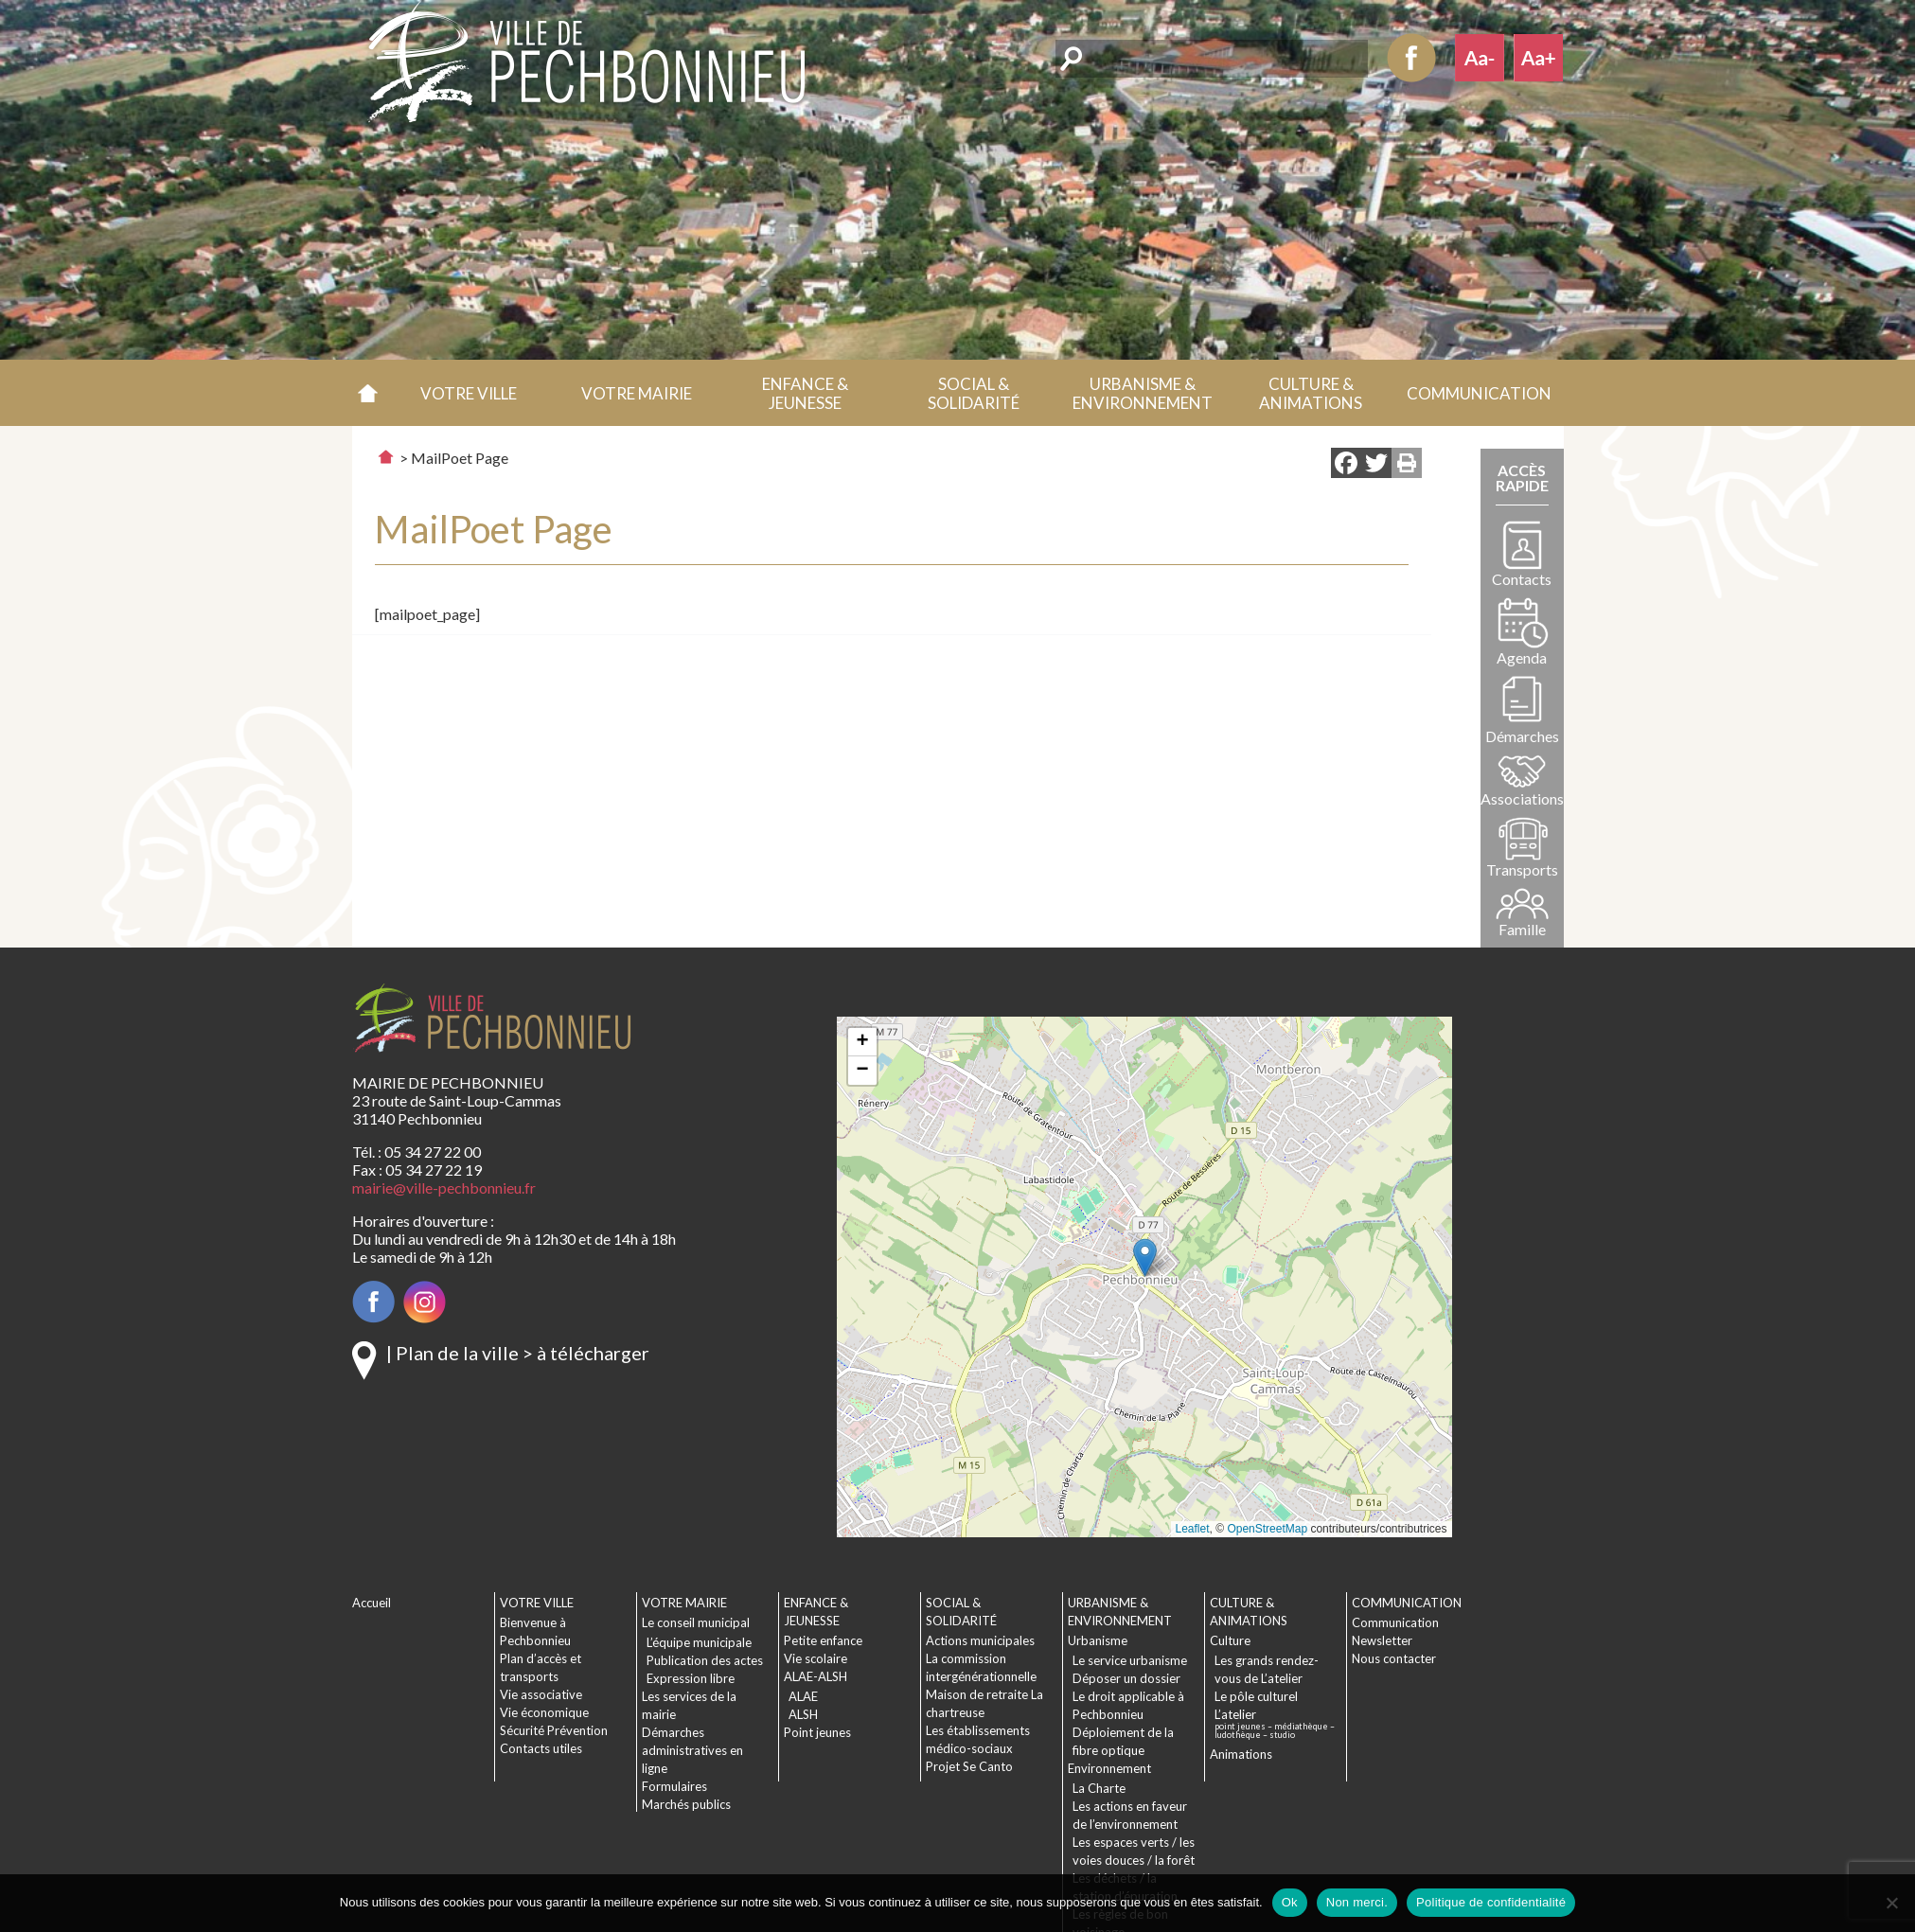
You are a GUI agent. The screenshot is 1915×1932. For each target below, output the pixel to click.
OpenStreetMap (1267, 1528)
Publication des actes (705, 1660)
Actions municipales (980, 1640)
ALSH (803, 1714)
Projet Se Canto (969, 1766)
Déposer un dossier (1126, 1678)
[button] (468, 393)
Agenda (1522, 657)
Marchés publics (686, 1804)
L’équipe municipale (699, 1642)
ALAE (803, 1696)
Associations (1522, 798)
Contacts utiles (541, 1748)
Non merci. (1357, 1902)
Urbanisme (1097, 1640)
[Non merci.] (1891, 1902)
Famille (1522, 929)
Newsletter (1382, 1640)
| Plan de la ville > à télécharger (517, 1352)
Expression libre (691, 1678)
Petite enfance (823, 1640)
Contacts (1522, 579)
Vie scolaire (815, 1658)
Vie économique (544, 1712)
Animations (1241, 1754)
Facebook (1411, 57)
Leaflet (1193, 1528)
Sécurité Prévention (554, 1730)
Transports (1522, 869)
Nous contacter (1394, 1658)
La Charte (1099, 1788)
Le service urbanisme (1130, 1660)
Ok (1290, 1902)
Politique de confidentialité (1491, 1902)
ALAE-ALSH (815, 1676)
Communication (1395, 1622)
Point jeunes (817, 1732)
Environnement (1109, 1768)
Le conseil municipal (696, 1622)
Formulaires (674, 1786)
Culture (1230, 1640)
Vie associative (541, 1694)
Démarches (1522, 736)
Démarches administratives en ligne (692, 1750)
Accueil (368, 393)
